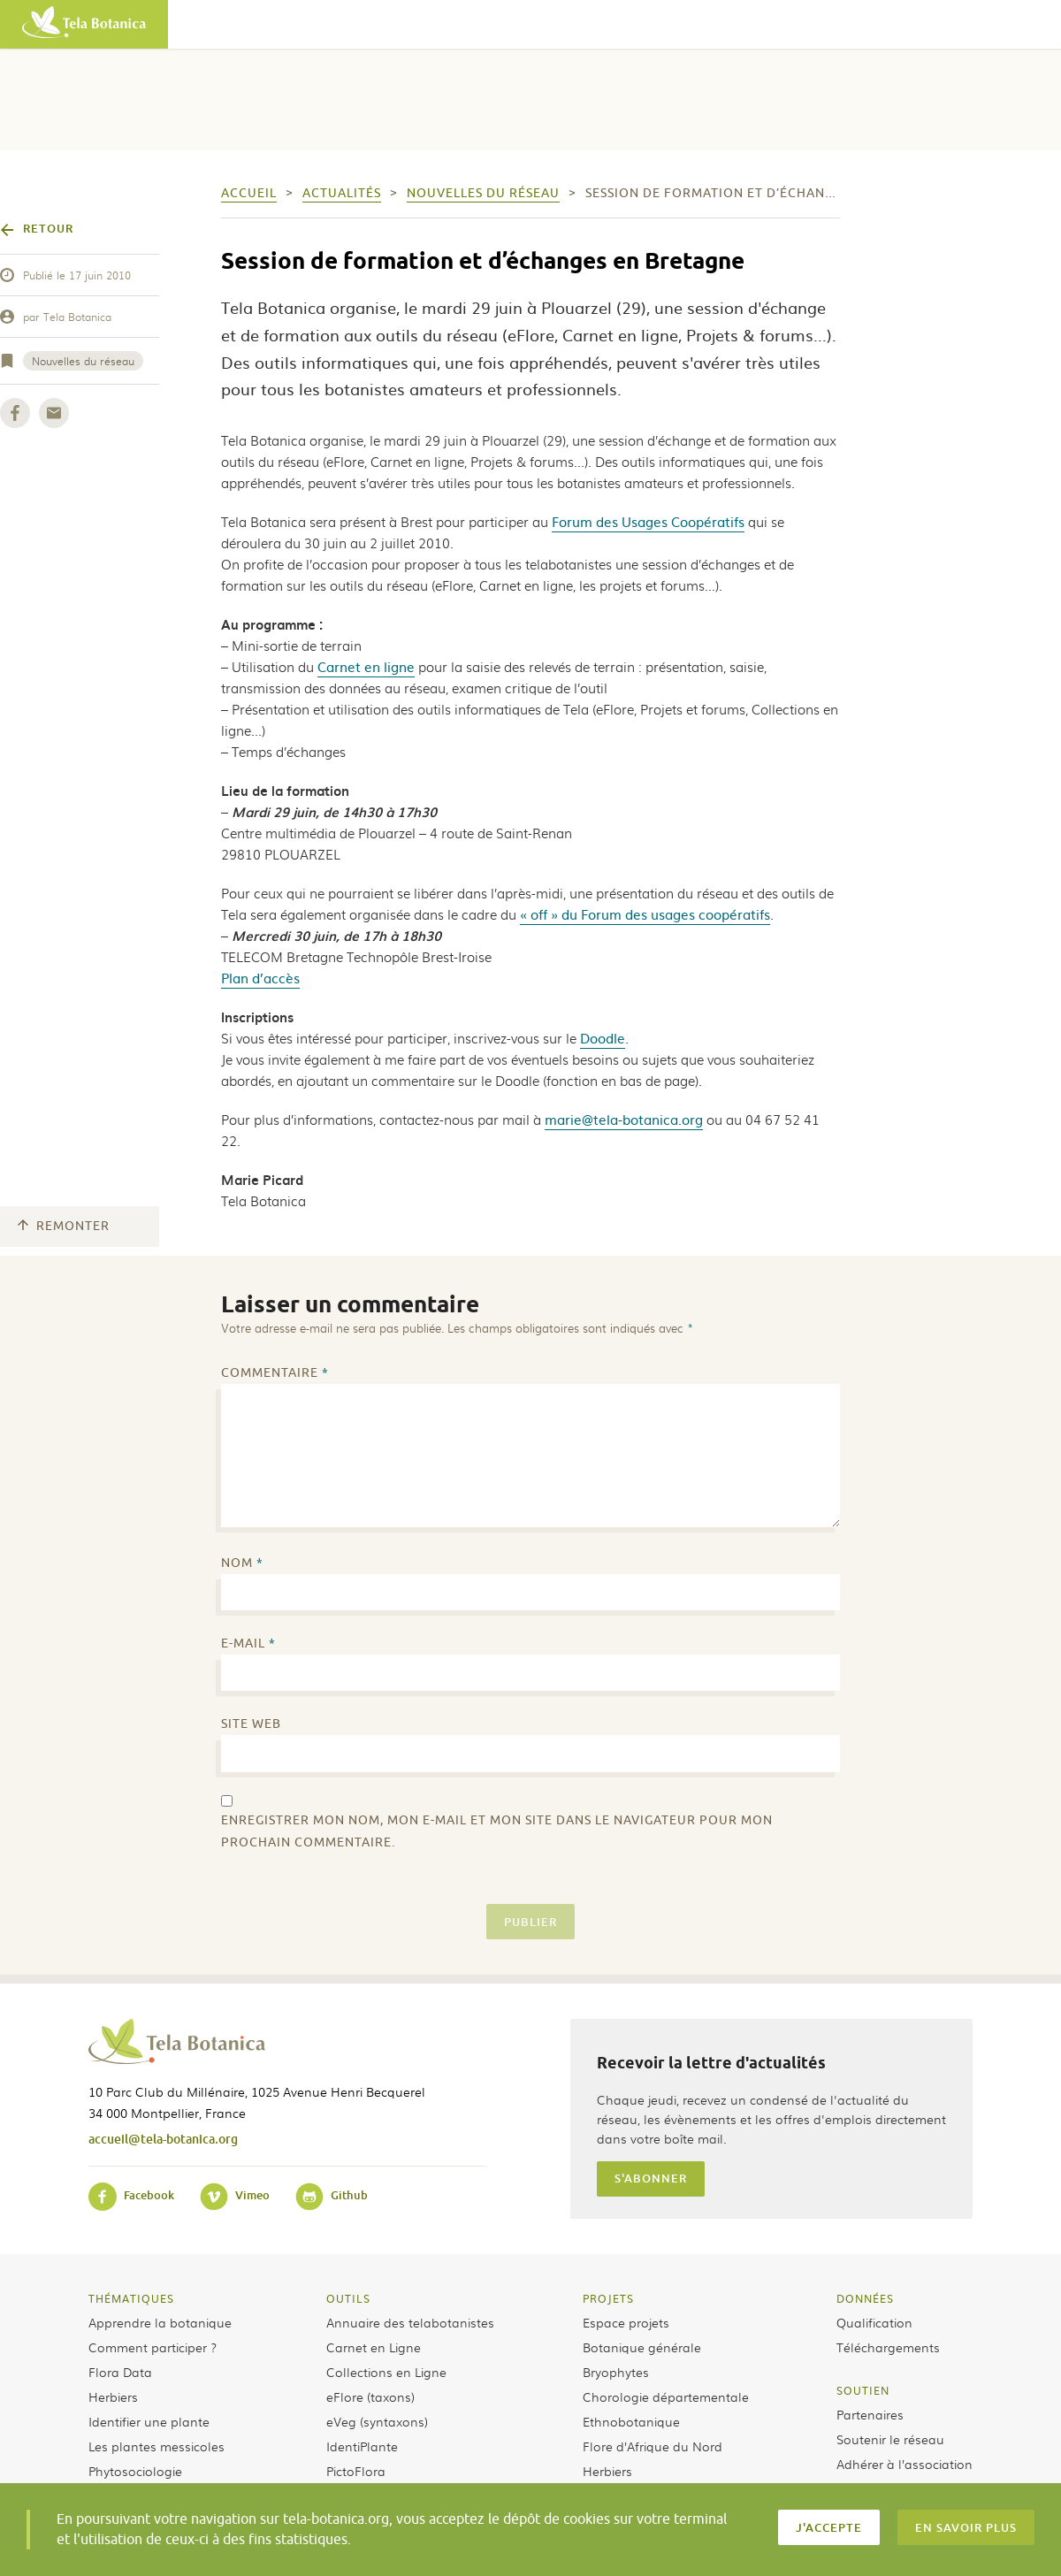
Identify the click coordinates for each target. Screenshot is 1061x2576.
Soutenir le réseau (890, 2439)
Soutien (862, 2390)
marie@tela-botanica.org (624, 1119)
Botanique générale (642, 2347)
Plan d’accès (260, 977)
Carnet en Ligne (373, 2347)
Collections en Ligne (386, 2372)
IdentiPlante (362, 2446)
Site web (251, 1723)
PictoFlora (355, 2471)
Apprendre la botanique (160, 2322)
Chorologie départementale (666, 2396)
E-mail (248, 1643)
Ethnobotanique (631, 2421)
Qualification (874, 2322)
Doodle (602, 1038)
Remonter (64, 1226)
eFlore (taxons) (370, 2396)
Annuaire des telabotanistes (410, 2322)
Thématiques (131, 2298)
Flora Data (120, 2372)
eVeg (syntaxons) (377, 2421)
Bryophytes (616, 2372)
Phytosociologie (135, 2471)
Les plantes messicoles (156, 2446)
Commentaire (275, 1372)
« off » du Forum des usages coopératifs (645, 914)
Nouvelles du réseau (83, 361)
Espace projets (626, 2322)
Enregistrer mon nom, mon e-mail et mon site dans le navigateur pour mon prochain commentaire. (497, 1831)
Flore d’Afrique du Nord (652, 2446)
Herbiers (113, 2396)
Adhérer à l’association (904, 2464)
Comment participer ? (152, 2347)
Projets (608, 2298)
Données (865, 2298)
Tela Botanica (77, 317)
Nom (242, 1563)
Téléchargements (888, 2347)
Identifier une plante (149, 2421)
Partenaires (870, 2414)
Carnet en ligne (366, 666)
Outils (348, 2298)
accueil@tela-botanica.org (163, 2138)
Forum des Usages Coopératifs (648, 521)
